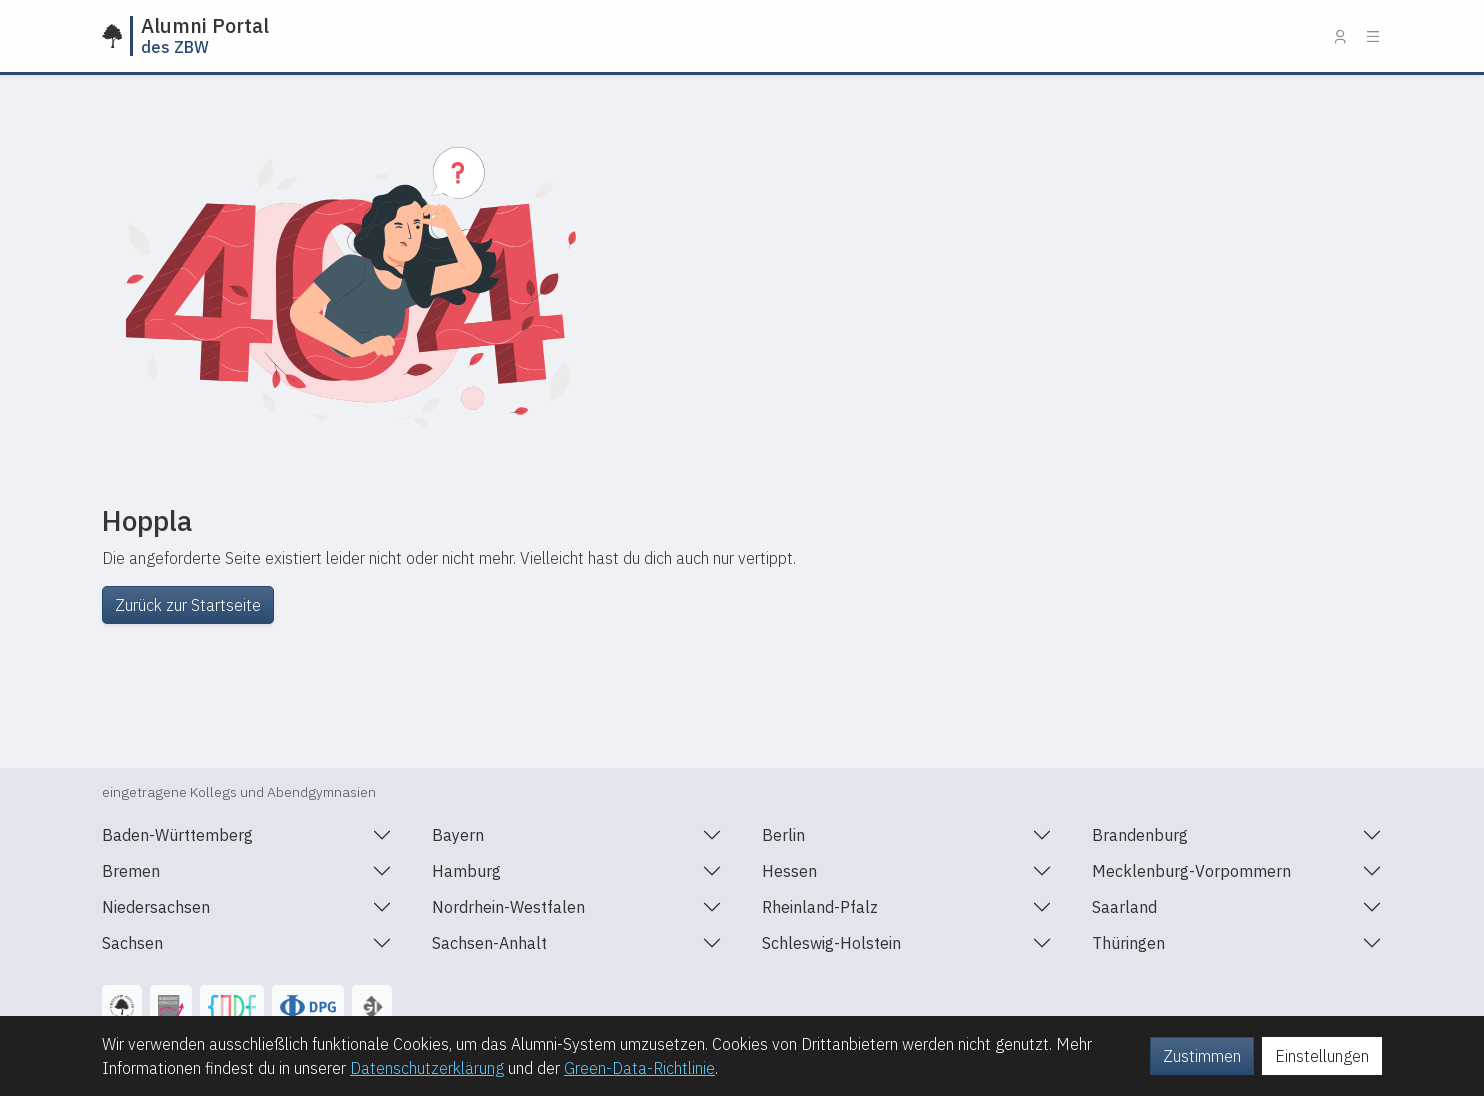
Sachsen (132, 942)
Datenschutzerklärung (427, 1068)
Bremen (131, 870)
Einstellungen (1322, 1056)
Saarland (1124, 906)
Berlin (783, 834)
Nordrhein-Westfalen (508, 906)
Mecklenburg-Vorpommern (1191, 870)
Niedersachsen (156, 906)
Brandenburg (1140, 834)
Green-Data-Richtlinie (639, 1068)
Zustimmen (1202, 1056)
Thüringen (1128, 942)
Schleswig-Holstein (831, 942)
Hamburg (466, 870)
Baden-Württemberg (177, 834)
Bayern (458, 834)
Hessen (789, 870)
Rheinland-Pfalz (820, 906)
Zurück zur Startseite (188, 605)
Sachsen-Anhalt (489, 942)
